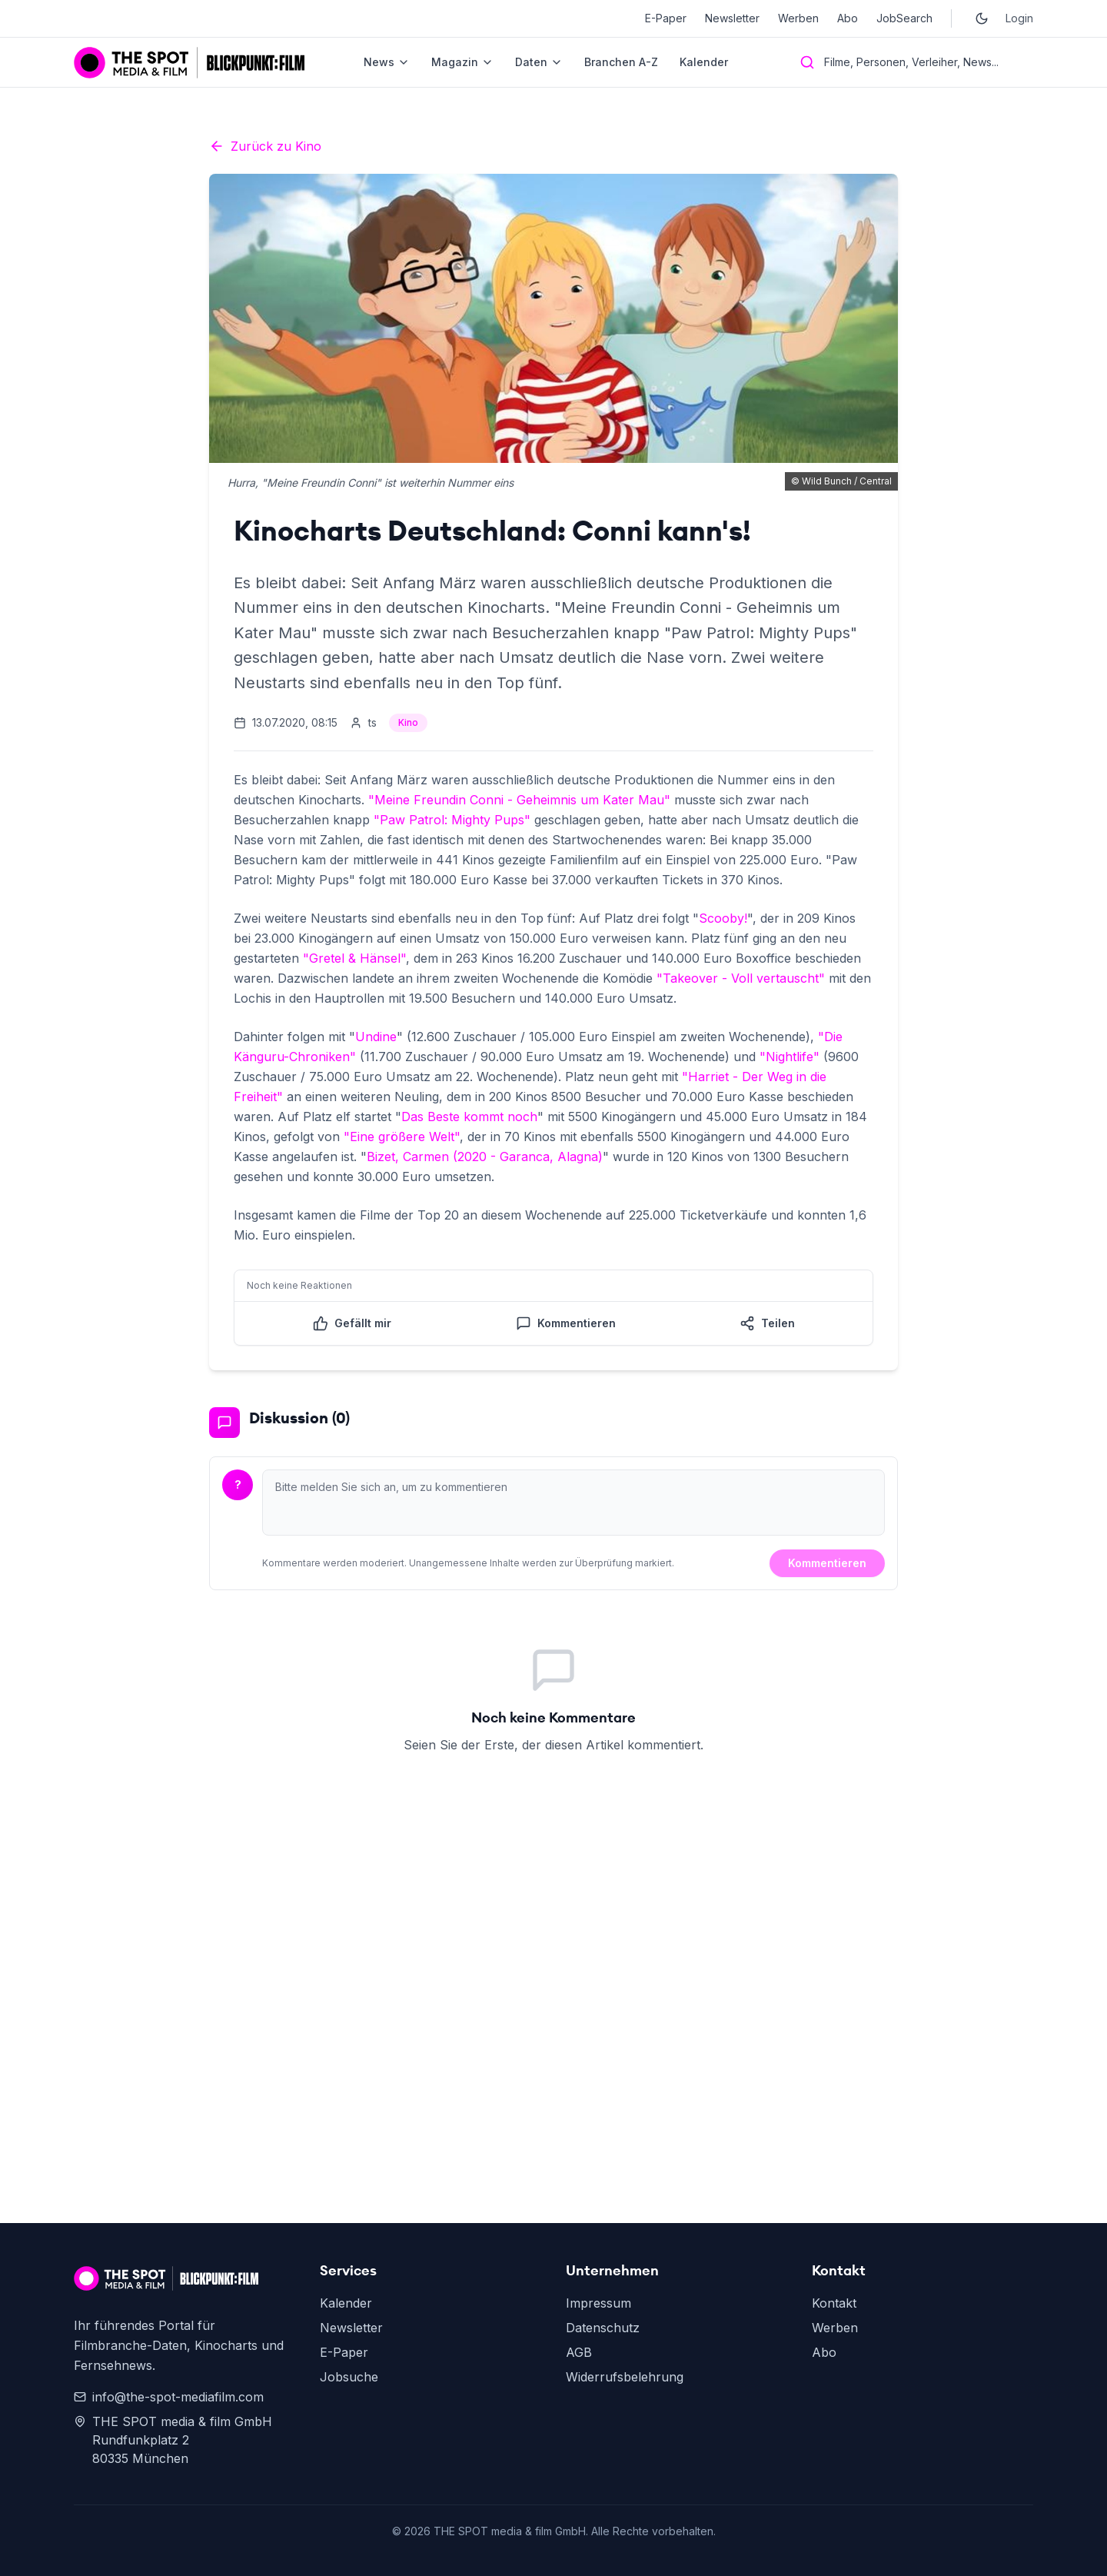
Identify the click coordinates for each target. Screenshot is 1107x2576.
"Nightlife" (789, 1056)
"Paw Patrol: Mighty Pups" (452, 819)
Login (1019, 18)
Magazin (462, 61)
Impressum (598, 2303)
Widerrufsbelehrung (624, 2377)
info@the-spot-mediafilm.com (169, 2397)
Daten (539, 61)
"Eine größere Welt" (402, 1136)
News (387, 61)
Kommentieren (827, 1562)
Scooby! (723, 918)
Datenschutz (603, 2327)
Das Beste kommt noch (469, 1116)
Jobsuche (349, 2377)
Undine (376, 1036)
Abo (847, 18)
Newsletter (732, 18)
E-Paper (665, 18)
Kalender (704, 61)
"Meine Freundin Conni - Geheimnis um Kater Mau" (519, 799)
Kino (408, 722)
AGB (579, 2352)
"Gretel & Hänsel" (354, 958)
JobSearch (904, 18)
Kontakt (834, 2303)
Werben (798, 18)
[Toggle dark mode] (981, 18)
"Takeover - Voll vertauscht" (741, 978)
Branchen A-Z (621, 61)
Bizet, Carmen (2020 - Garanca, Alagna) (485, 1156)
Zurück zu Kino (265, 146)
